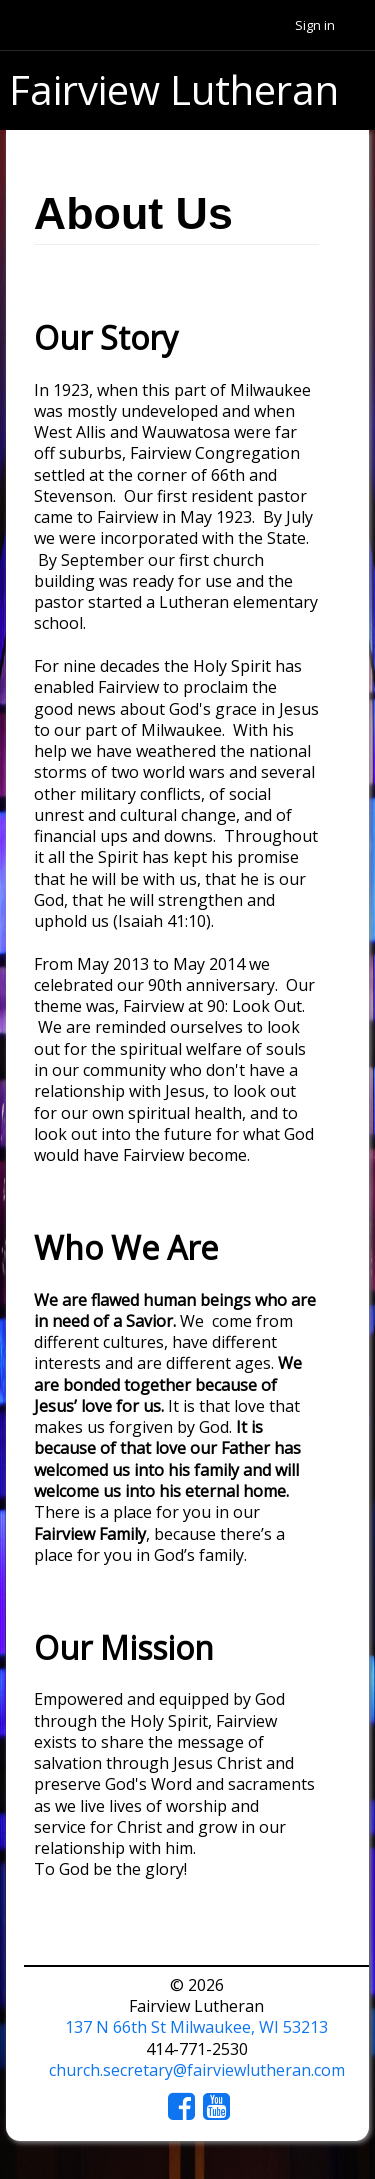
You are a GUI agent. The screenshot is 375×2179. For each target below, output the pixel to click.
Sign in (315, 25)
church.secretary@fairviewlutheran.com (197, 2070)
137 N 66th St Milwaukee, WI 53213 (196, 2027)
